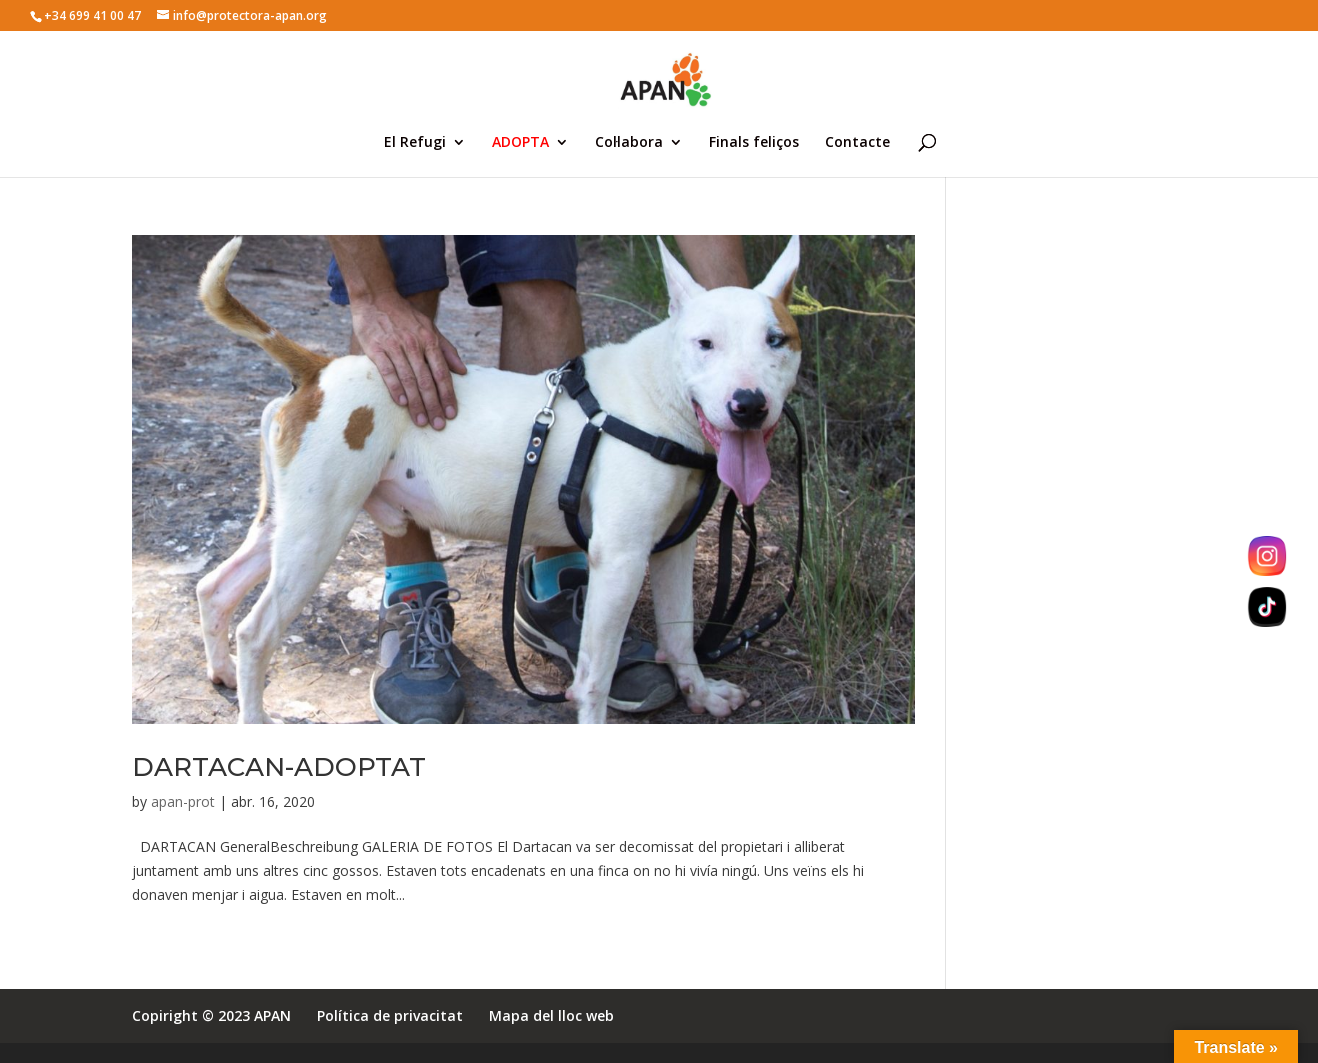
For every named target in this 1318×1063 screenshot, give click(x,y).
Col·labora (629, 143)
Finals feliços (754, 143)
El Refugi (415, 143)
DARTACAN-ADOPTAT (279, 767)
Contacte (857, 143)
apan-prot (183, 801)
